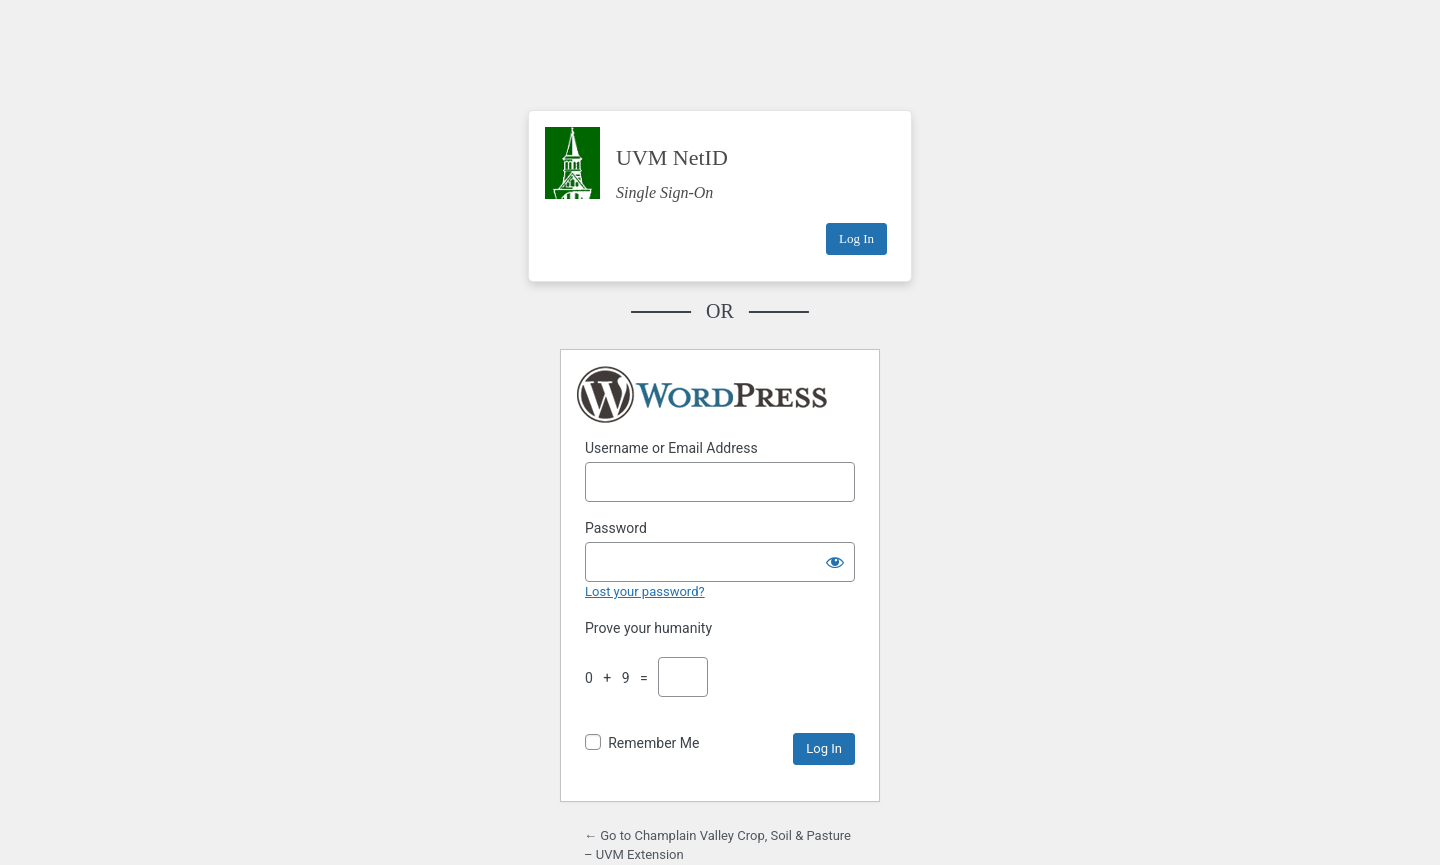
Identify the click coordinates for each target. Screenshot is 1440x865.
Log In (856, 238)
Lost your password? (645, 591)
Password (616, 528)
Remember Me (653, 743)
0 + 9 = (620, 678)
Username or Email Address (671, 448)
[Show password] (835, 562)
